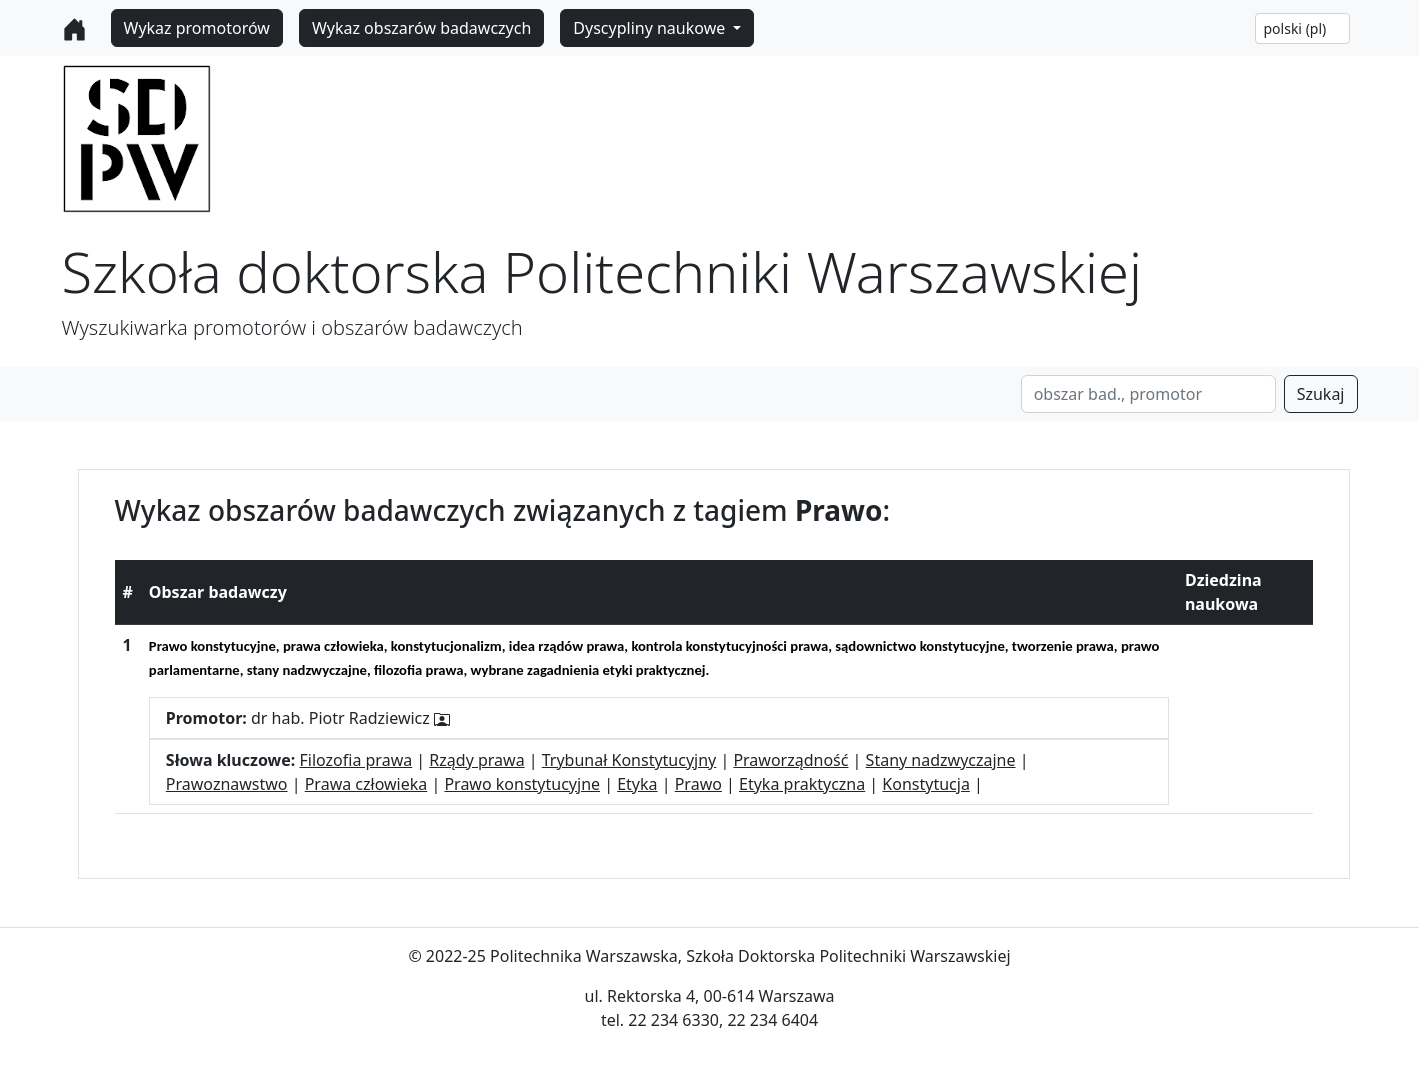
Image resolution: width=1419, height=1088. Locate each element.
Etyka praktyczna (802, 784)
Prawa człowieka (366, 784)
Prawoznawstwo (227, 784)
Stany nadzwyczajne (941, 760)
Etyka (637, 784)
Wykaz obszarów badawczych (421, 28)
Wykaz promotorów (197, 28)
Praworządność (790, 760)
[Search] (1148, 394)
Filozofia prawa (355, 760)
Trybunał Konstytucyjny (629, 760)
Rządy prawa (476, 760)
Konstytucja (926, 784)
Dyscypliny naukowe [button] (651, 28)
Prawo (698, 784)
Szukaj (1321, 394)
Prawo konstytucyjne (522, 784)
